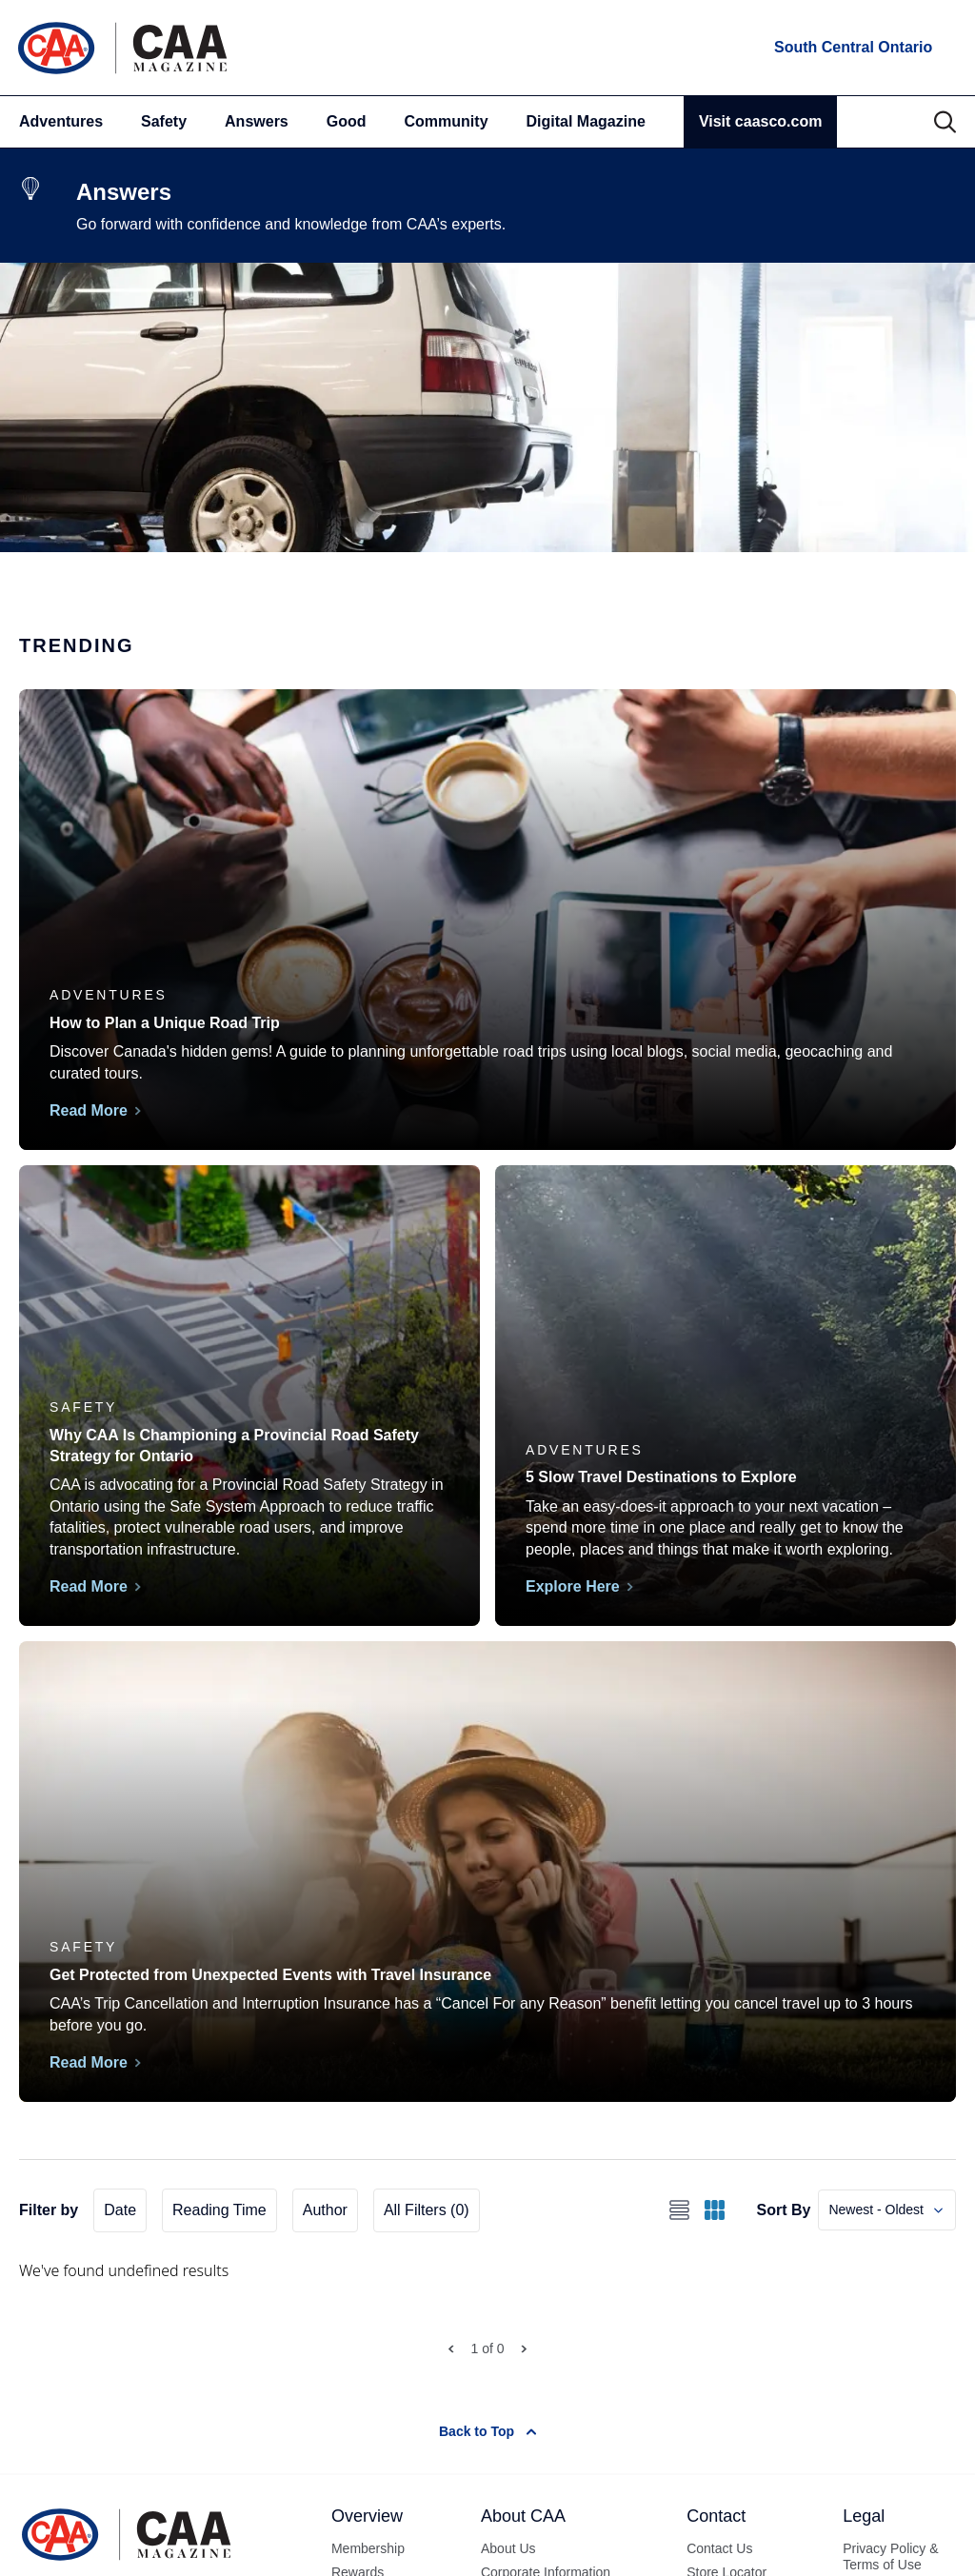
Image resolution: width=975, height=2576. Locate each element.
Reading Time (219, 2210)
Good (347, 121)
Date (120, 2210)
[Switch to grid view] (715, 2210)
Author (325, 2210)
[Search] (945, 121)
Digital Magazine (586, 121)
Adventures (61, 121)
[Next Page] (524, 2349)
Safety (164, 121)
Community (446, 121)
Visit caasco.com (761, 121)
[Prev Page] (451, 2349)
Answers (257, 121)
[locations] (852, 47)
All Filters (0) (426, 2210)
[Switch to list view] (679, 2210)
